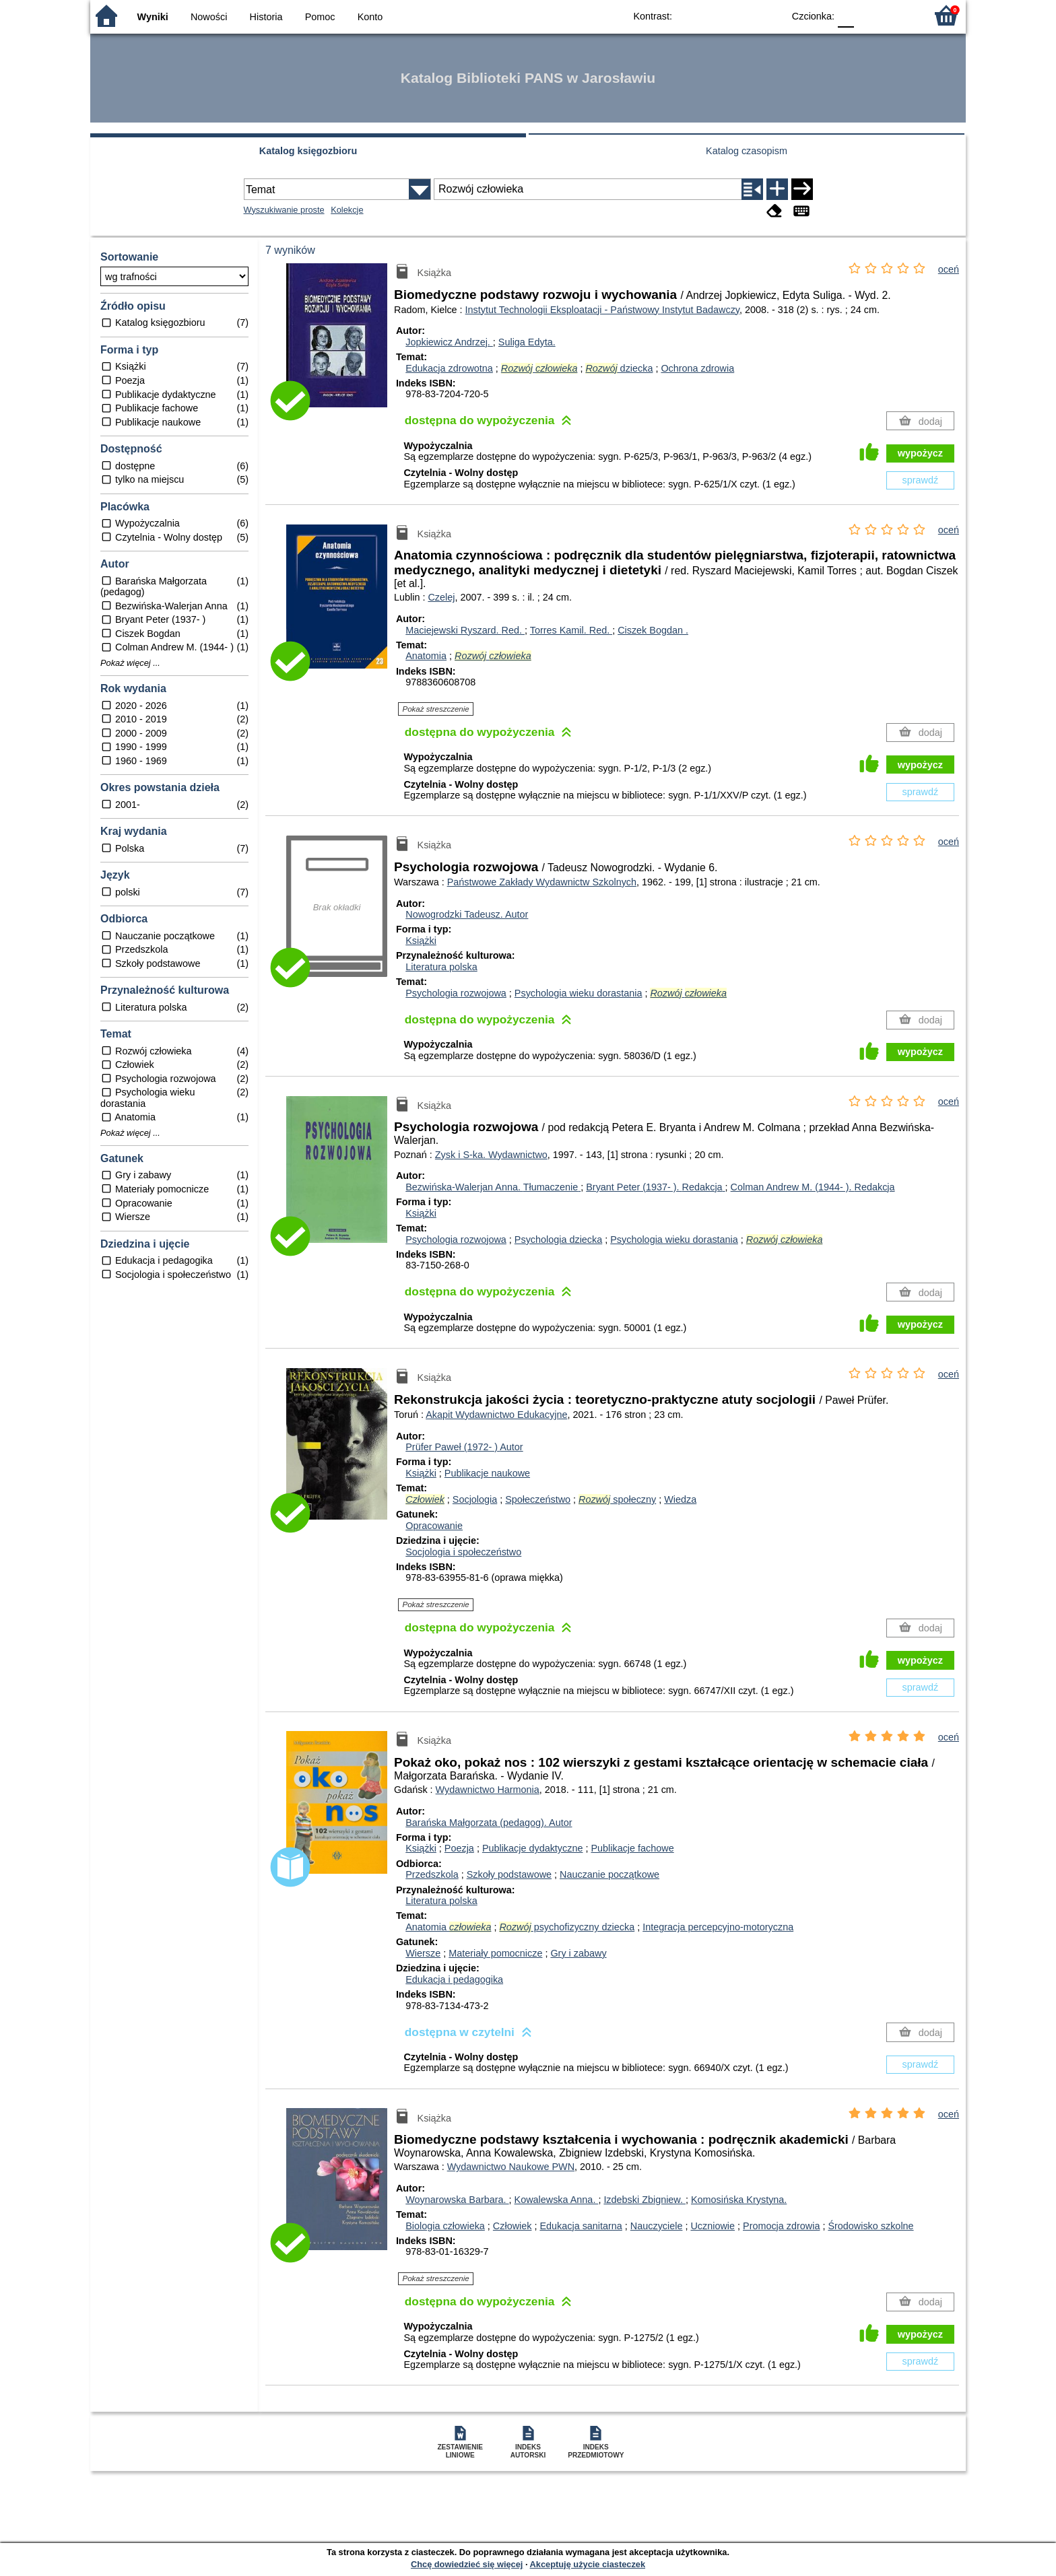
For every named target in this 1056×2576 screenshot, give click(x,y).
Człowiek (512, 2226)
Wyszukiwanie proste (284, 210)
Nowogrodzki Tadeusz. (466, 914)
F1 (869, 15)
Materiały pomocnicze (495, 1953)
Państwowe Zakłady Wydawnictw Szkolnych (541, 882)
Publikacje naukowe (487, 1473)
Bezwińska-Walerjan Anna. (493, 1187)
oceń (948, 269)
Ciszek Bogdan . (653, 630)
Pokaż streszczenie (436, 709)
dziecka (619, 368)
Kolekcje (347, 210)
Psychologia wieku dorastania (578, 993)
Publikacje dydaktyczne (532, 1848)
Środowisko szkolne (870, 2226)
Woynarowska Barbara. (456, 2199)
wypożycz (920, 453)
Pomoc (320, 16)
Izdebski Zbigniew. (644, 2199)
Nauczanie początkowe (609, 1874)
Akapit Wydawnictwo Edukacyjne (496, 1414)
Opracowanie (434, 1525)
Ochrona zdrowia (697, 368)
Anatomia (426, 655)
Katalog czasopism (746, 150)
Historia (266, 16)
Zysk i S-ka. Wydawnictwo (491, 1154)
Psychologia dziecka (558, 1239)
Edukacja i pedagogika (454, 1979)
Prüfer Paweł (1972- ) (464, 1447)
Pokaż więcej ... (130, 663)
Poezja (459, 1848)
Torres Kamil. (571, 630)
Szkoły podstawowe (509, 1874)
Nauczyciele (656, 2226)
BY (769, 15)
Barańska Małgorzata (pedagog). (488, 1822)
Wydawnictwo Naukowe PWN (510, 2166)
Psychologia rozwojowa (455, 993)
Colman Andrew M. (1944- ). (813, 1187)
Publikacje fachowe (632, 1848)
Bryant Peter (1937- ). (655, 1187)
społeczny (617, 1499)
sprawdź (920, 480)
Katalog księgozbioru (308, 150)
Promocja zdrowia (781, 2226)
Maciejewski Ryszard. (465, 630)
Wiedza (680, 1499)
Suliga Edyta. (527, 342)
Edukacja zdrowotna (449, 368)
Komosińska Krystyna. (739, 2199)
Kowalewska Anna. (557, 2199)
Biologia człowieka (445, 2226)
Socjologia (475, 1499)
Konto (370, 16)
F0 (845, 15)
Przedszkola (431, 1874)
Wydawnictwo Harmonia (487, 1789)
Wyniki (152, 16)
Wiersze (422, 1953)
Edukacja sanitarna (580, 2226)
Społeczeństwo (537, 1499)
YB (742, 15)
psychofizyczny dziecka (566, 1927)
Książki (420, 940)
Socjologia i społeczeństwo (463, 1552)
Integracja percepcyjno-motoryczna (717, 1927)
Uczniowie (712, 2226)
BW (714, 15)
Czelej (441, 597)
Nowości (209, 16)
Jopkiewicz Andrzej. (449, 342)
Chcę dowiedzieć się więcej (467, 2564)
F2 (900, 15)
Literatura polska (441, 966)
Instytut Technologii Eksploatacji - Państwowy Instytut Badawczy (602, 309)
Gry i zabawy (578, 1953)
